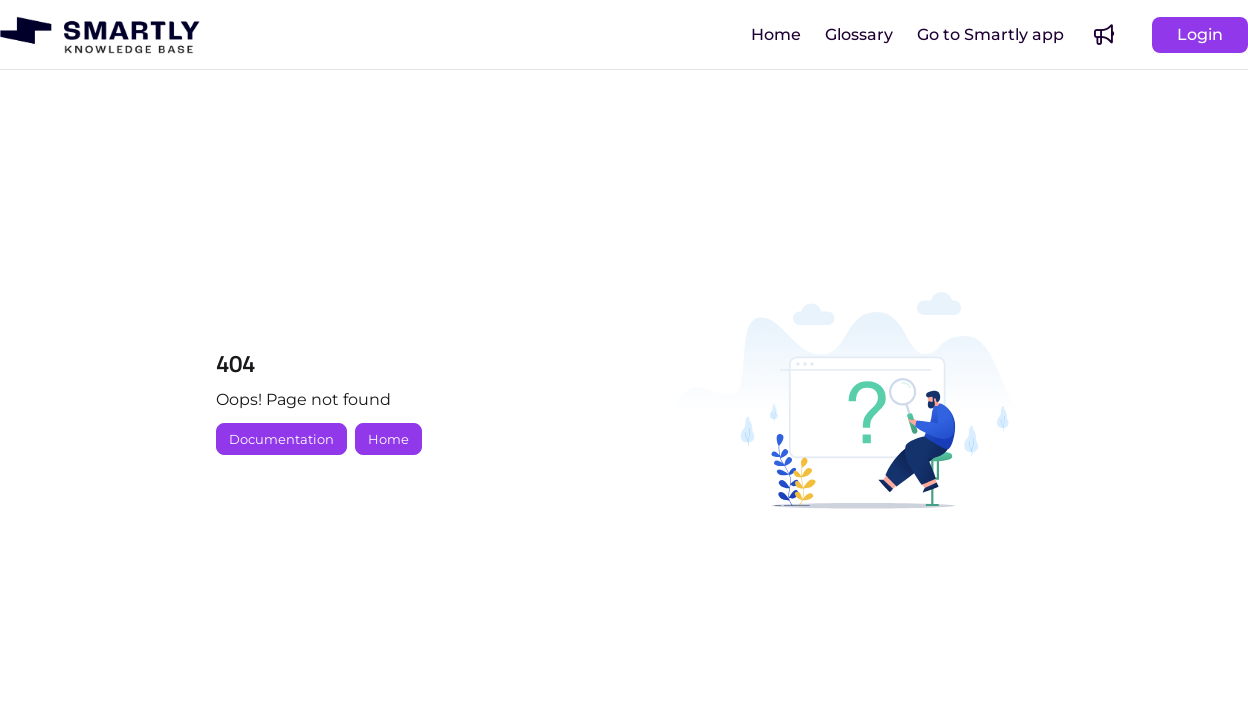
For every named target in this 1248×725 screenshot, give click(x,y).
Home (388, 439)
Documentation (281, 439)
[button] (100, 35)
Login (1200, 34)
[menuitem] (776, 35)
